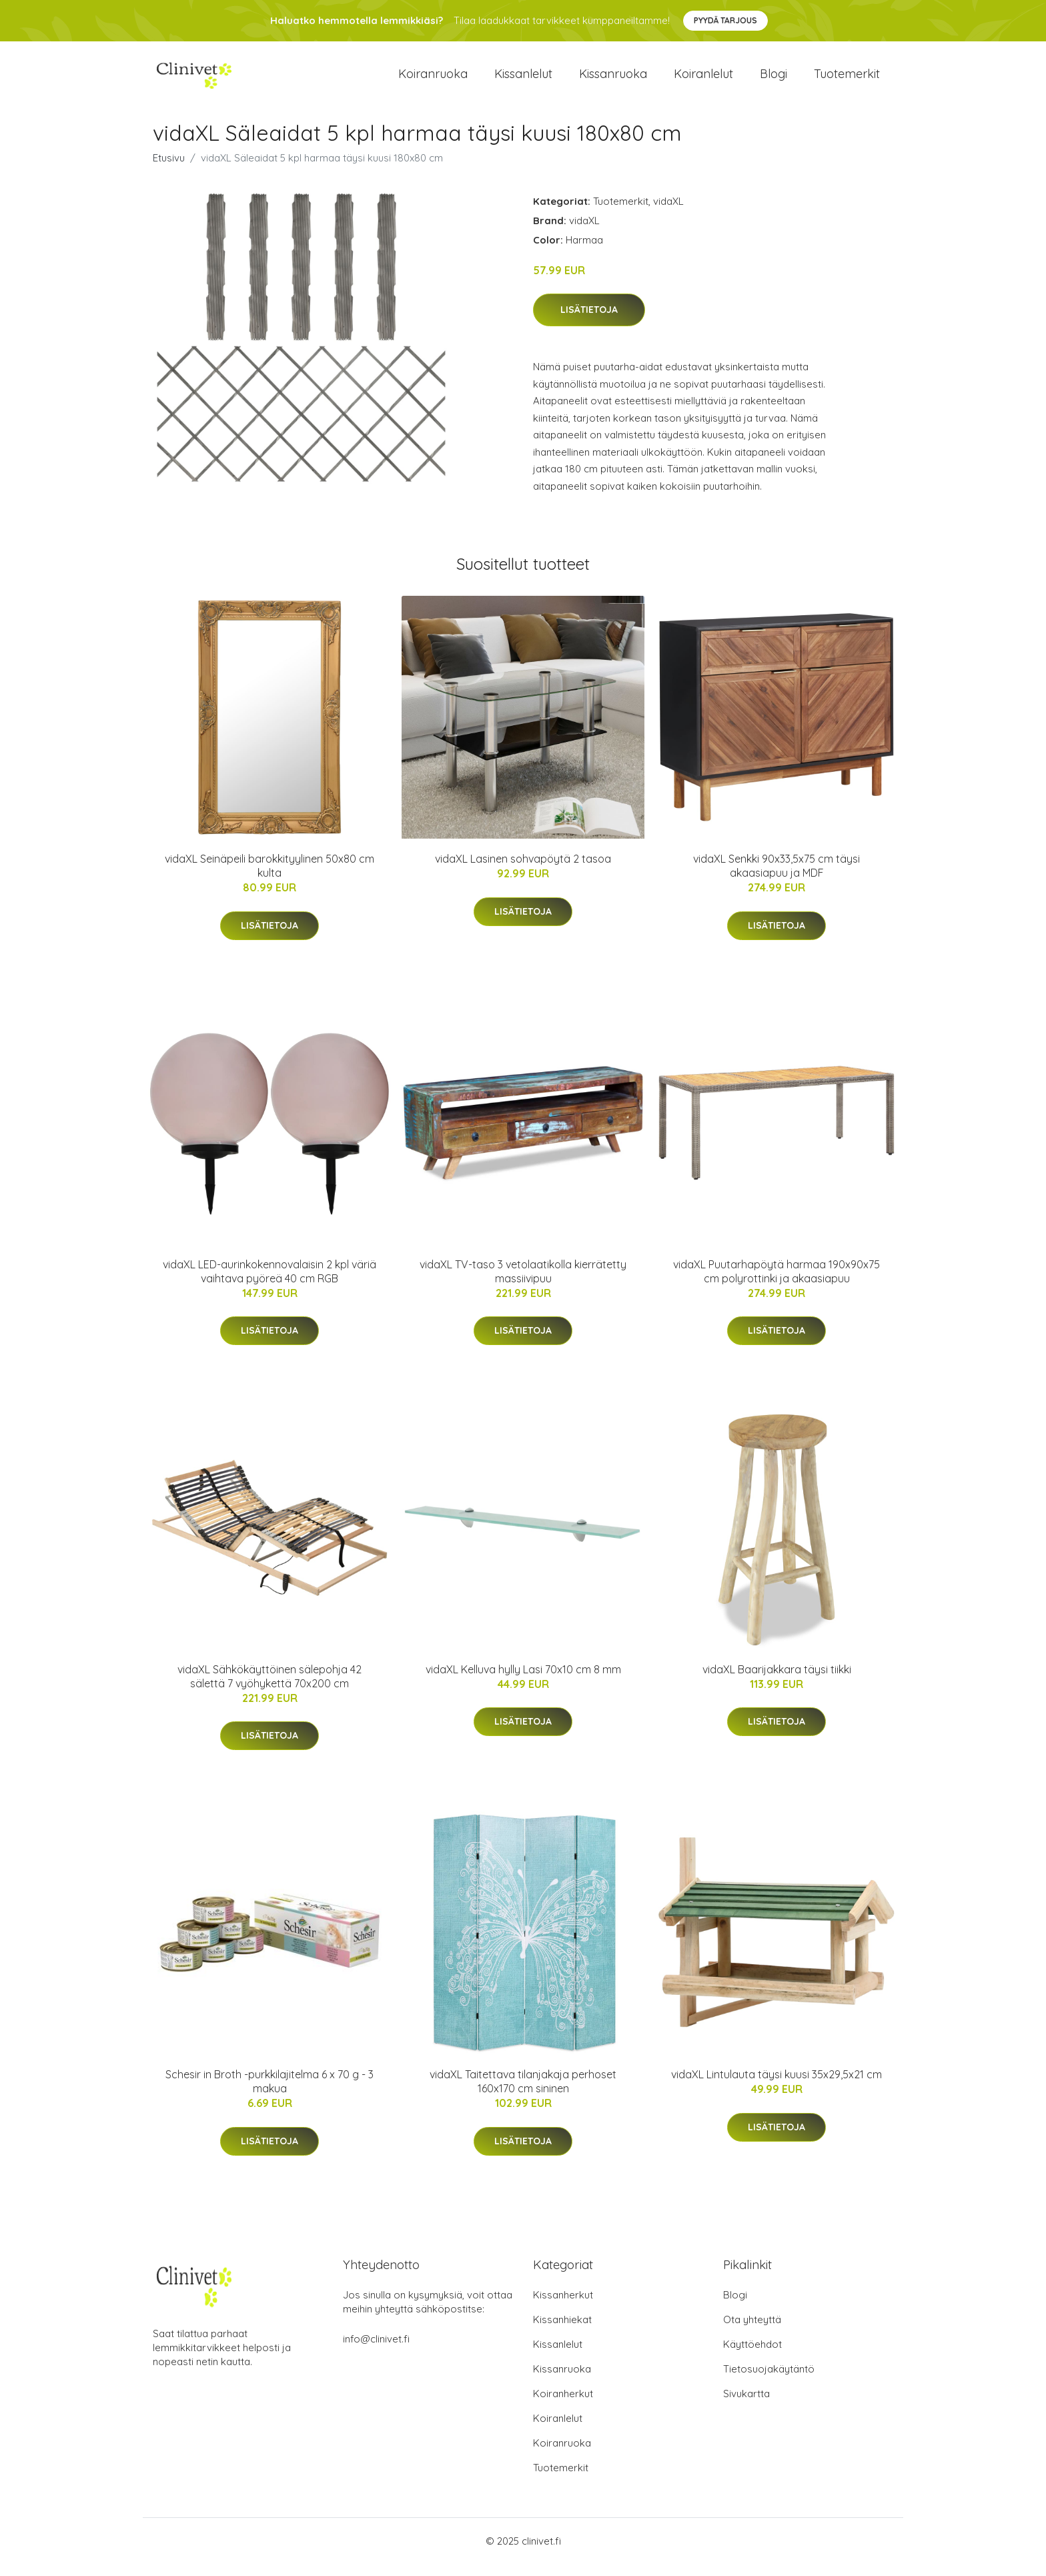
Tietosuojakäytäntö (769, 2381)
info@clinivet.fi (376, 2350)
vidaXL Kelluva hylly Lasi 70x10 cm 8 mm (523, 1680)
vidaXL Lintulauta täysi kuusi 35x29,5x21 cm (776, 2086)
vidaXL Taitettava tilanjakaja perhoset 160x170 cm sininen (523, 2093)
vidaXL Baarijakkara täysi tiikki (776, 1680)
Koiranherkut (563, 2405)
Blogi (773, 79)
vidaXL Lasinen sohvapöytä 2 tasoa (523, 870)
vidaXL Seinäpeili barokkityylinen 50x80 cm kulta (269, 877)
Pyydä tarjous (725, 20)
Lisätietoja (589, 322)
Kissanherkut (563, 2306)
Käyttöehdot (752, 2356)
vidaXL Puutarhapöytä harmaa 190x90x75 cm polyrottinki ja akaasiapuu (776, 1282)
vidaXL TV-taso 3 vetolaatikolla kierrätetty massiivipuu (523, 1282)
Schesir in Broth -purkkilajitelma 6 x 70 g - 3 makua (269, 2093)
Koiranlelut (703, 79)
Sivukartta (746, 2405)
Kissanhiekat (562, 2331)
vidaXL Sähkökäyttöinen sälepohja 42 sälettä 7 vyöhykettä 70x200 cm (269, 1687)
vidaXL (668, 212)
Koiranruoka (433, 79)
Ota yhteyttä (752, 2331)
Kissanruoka (613, 79)
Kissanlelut (523, 79)
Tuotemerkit (847, 79)
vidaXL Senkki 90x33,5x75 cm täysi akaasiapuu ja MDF (776, 877)
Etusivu (169, 169)
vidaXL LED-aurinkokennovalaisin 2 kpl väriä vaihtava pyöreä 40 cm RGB (269, 1282)
